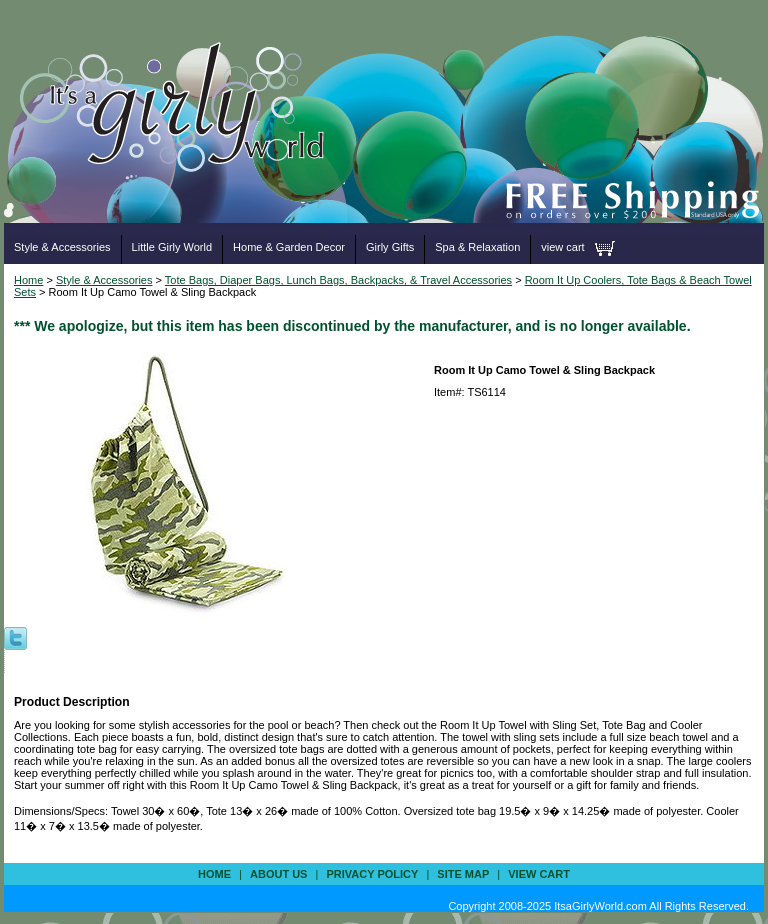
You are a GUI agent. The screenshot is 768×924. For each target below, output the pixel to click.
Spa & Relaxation (477, 247)
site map (463, 874)
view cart (562, 247)
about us (278, 874)
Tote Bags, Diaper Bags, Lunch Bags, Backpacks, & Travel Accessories (338, 280)
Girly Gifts (390, 247)
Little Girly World (172, 247)
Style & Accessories (62, 247)
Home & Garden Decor (289, 247)
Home (28, 280)
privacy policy (372, 874)
